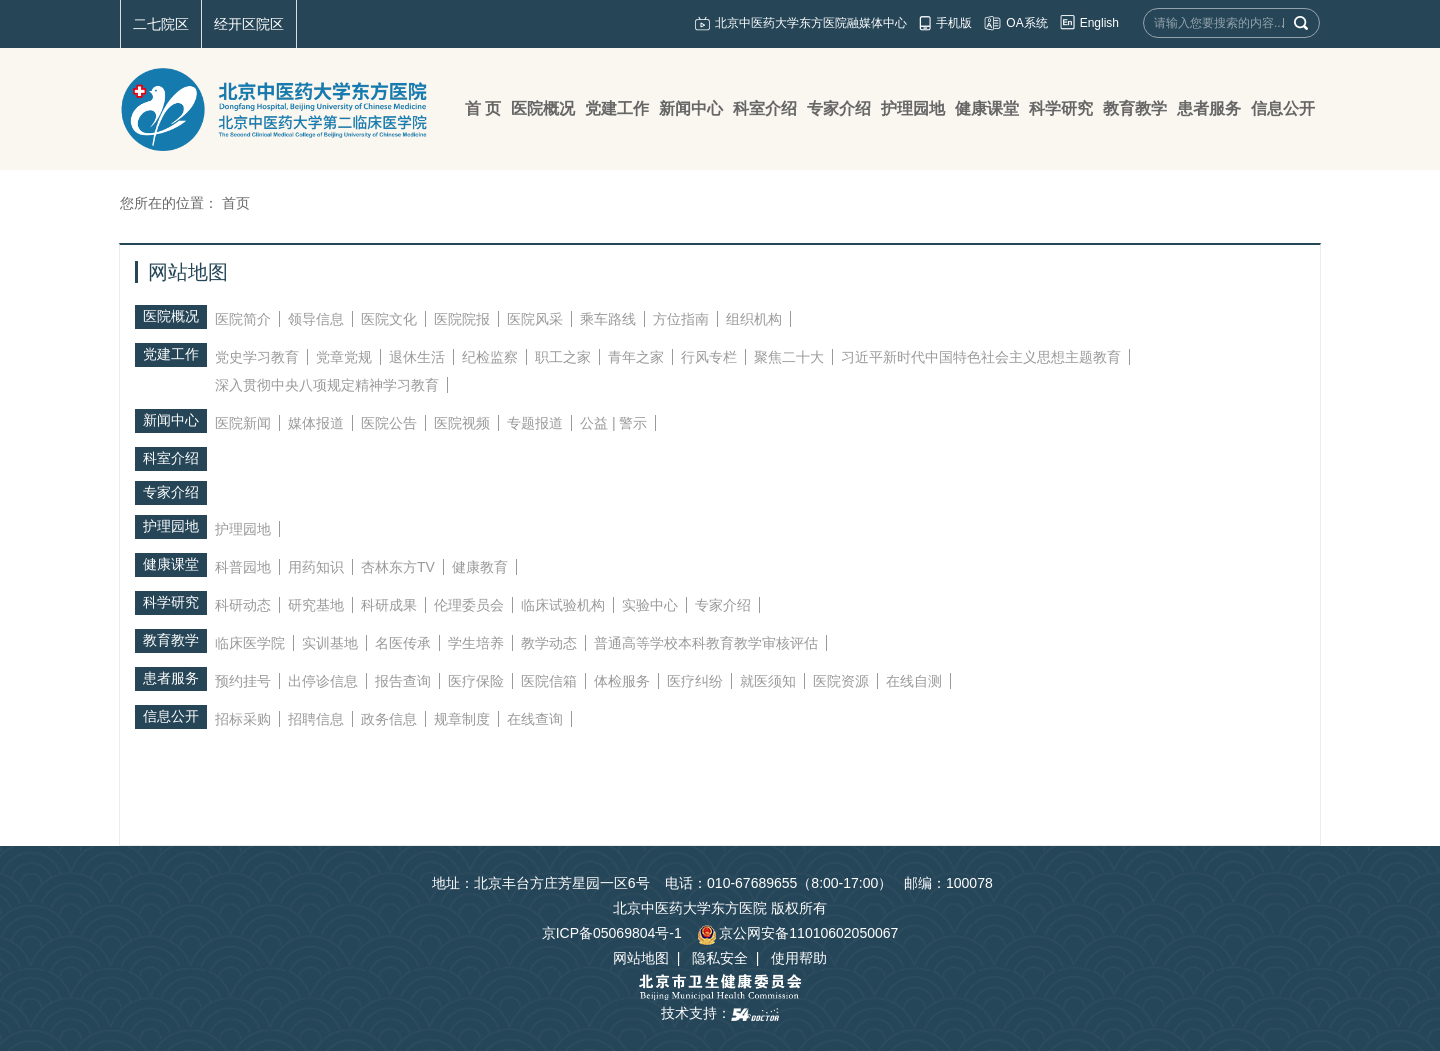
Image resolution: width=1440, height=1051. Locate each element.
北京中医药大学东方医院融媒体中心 (811, 23)
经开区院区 (249, 24)
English (1099, 23)
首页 (236, 203)
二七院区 (161, 24)
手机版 (954, 23)
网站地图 (641, 958)
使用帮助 (799, 958)
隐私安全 (720, 958)
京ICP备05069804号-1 (612, 933)
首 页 (483, 108)
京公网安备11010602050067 (797, 933)
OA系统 (1026, 23)
